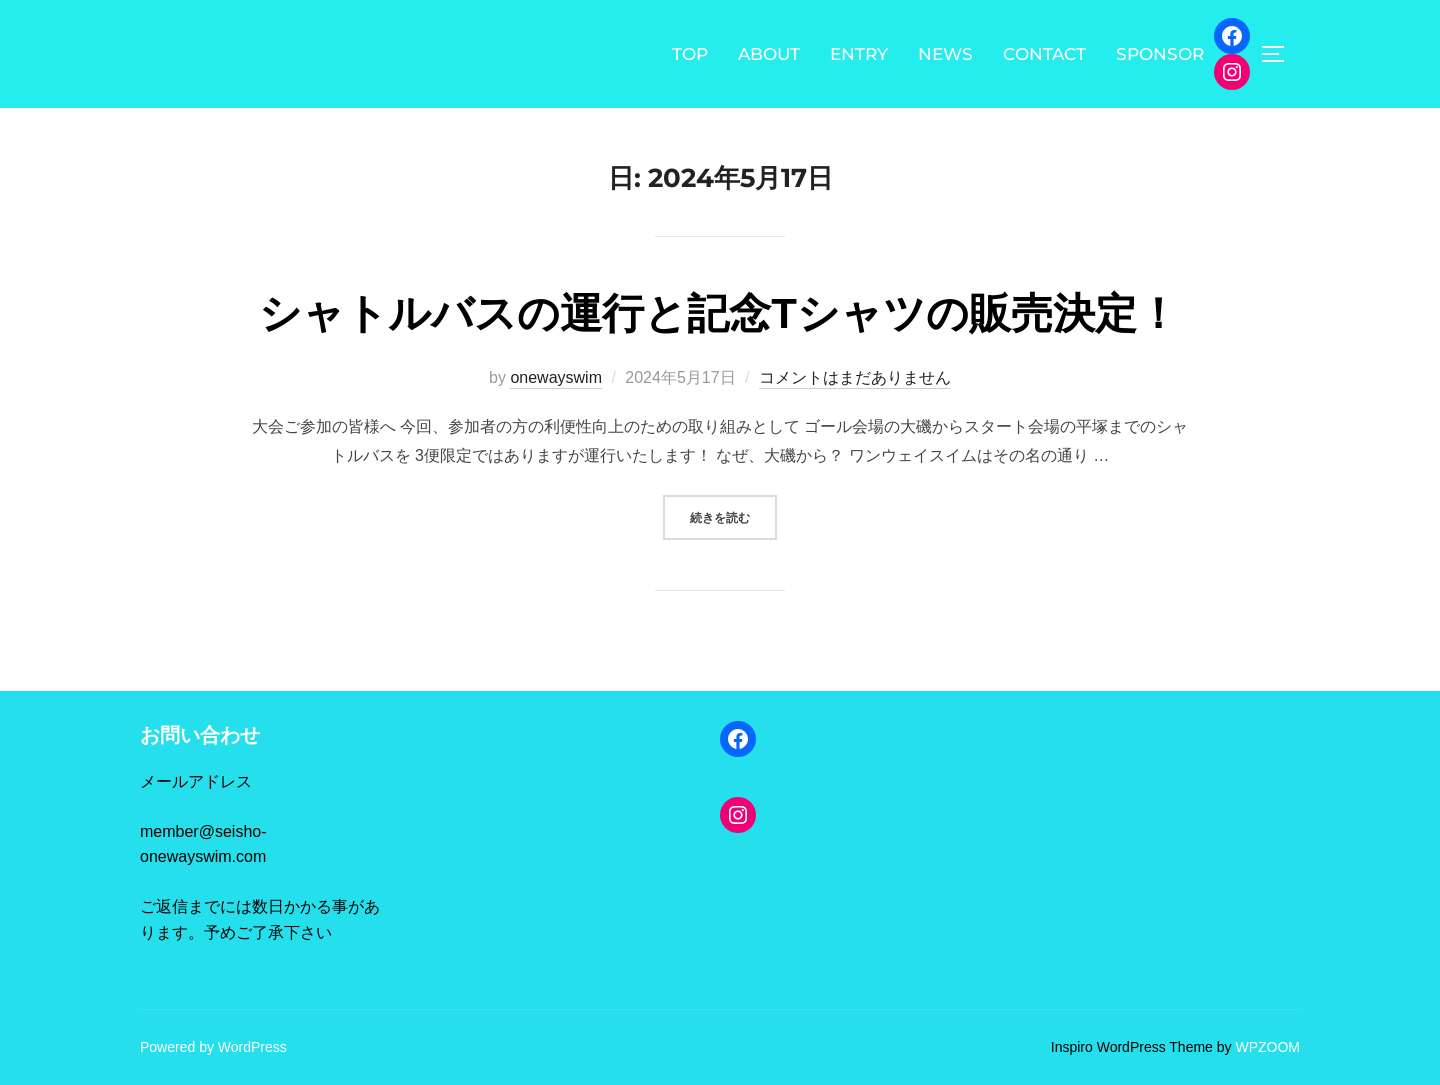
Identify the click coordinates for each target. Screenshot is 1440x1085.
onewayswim (556, 377)
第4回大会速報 (482, 761)
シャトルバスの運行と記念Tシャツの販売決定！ (719, 313)
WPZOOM (1267, 1047)
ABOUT (769, 54)
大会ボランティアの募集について (550, 892)
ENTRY (859, 54)
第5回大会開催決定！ (506, 734)
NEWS (945, 54)
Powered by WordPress (213, 1047)
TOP (690, 54)
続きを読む (733, 515)
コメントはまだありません (855, 377)
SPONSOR (1160, 54)
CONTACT (1044, 54)
